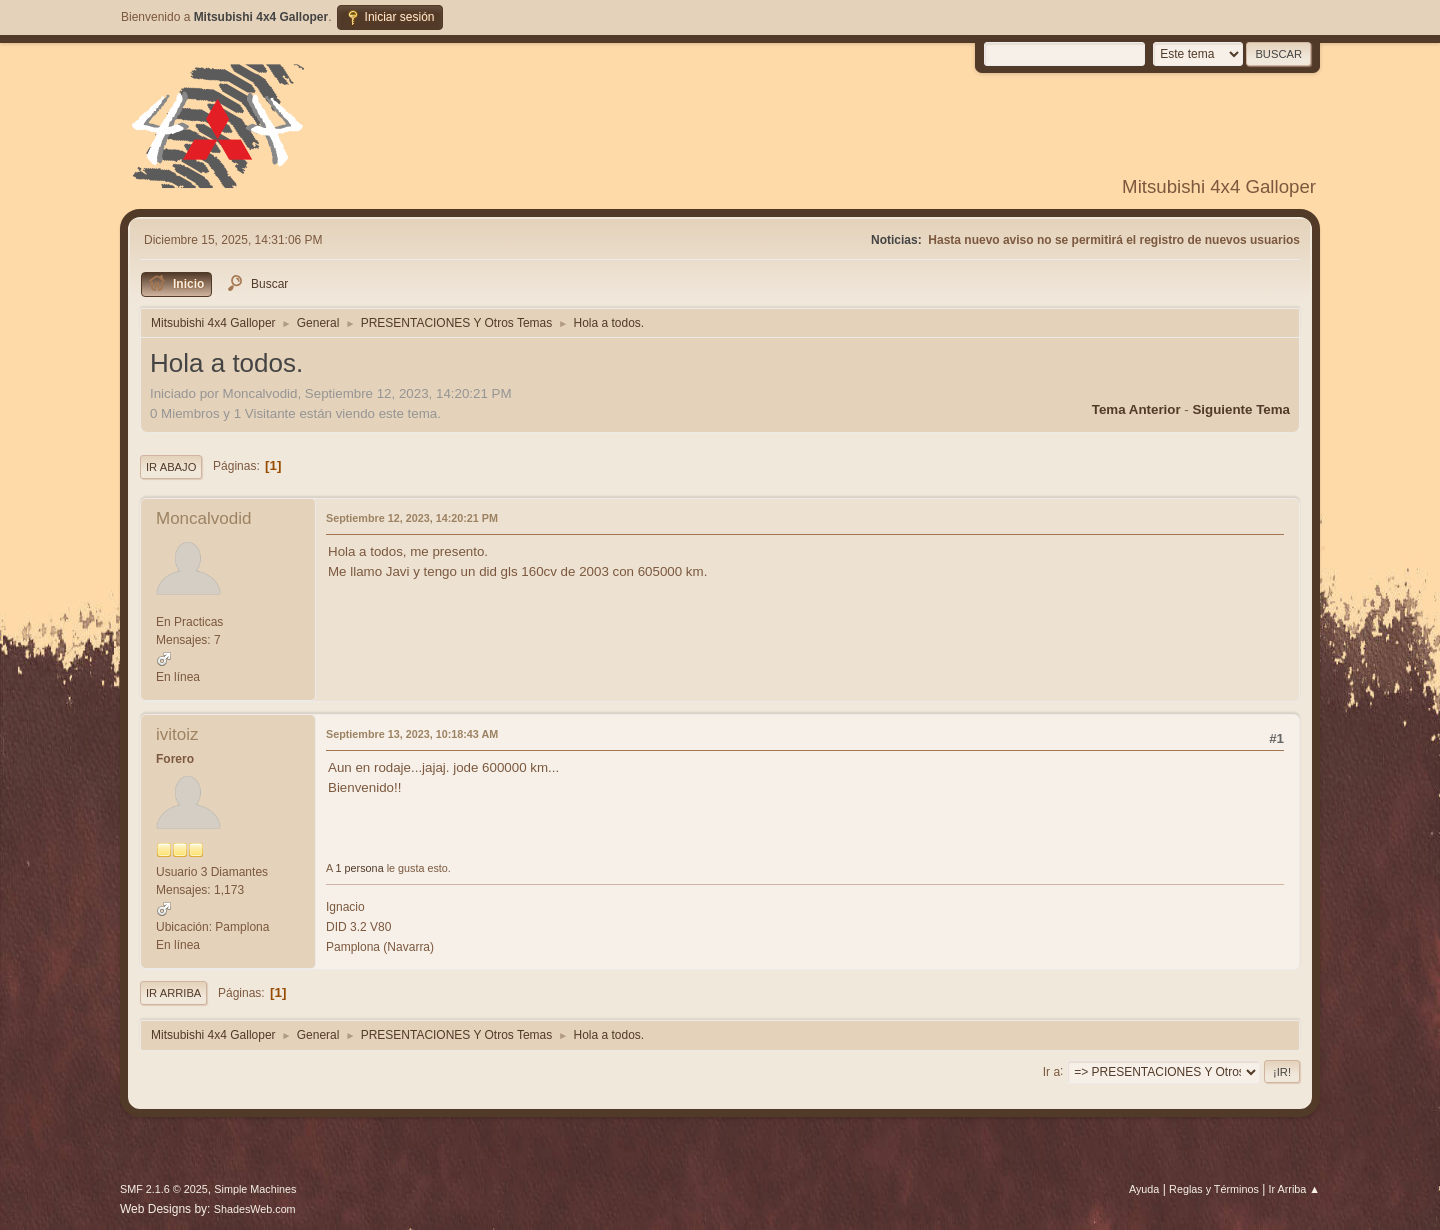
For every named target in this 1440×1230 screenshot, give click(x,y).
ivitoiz (177, 734)
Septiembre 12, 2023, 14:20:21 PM (412, 518)
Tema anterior (1136, 409)
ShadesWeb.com (255, 1209)
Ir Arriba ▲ (1294, 1189)
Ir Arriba (173, 993)
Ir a (1051, 1071)
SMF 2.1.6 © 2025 (164, 1189)
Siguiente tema (1241, 409)
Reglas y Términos (1214, 1189)
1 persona (360, 868)
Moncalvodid (203, 518)
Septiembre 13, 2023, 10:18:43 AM (412, 734)
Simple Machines (255, 1189)
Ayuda (1144, 1189)
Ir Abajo (171, 467)
